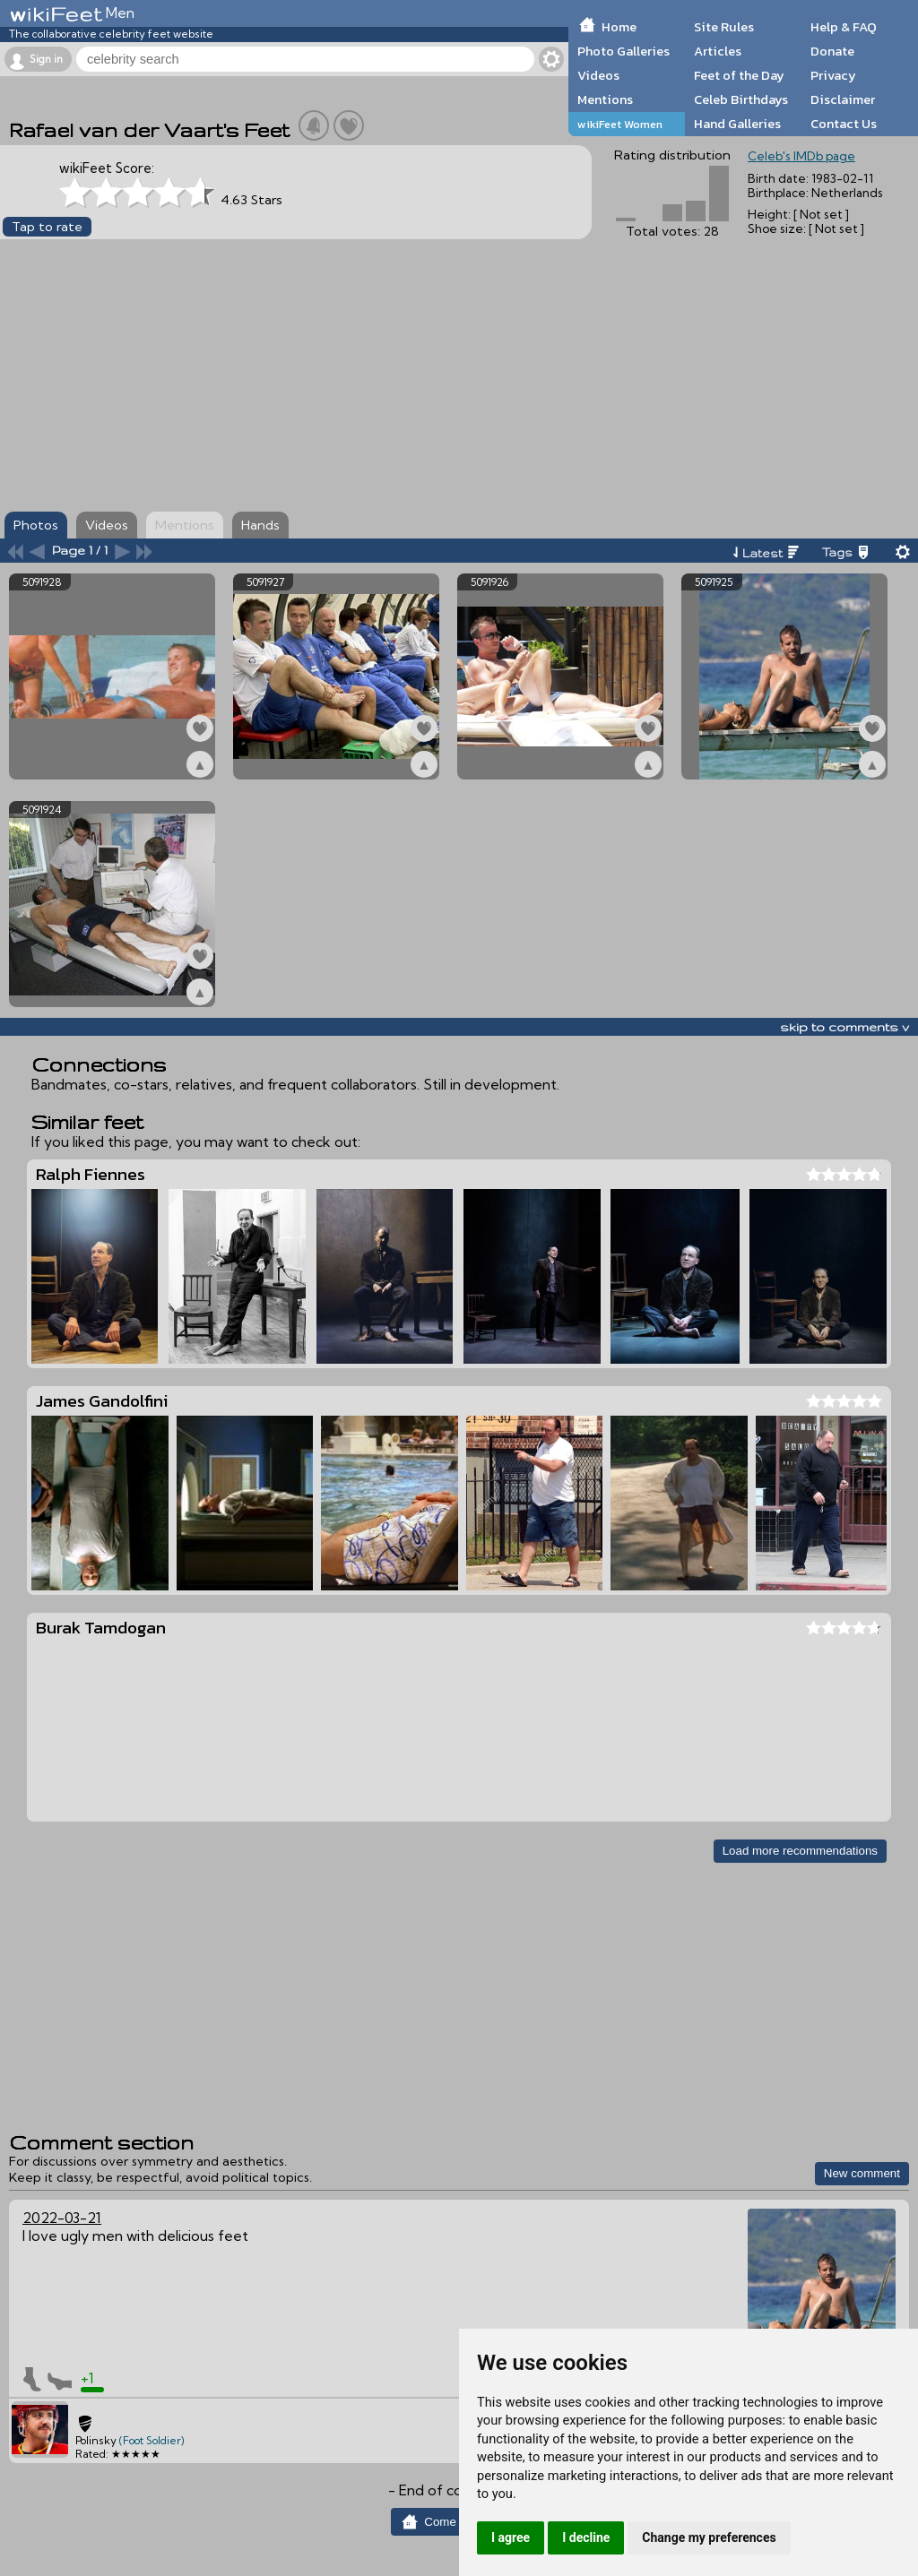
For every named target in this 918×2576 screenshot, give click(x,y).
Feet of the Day (739, 75)
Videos (598, 75)
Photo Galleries (623, 51)
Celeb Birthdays (741, 99)
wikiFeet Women (620, 124)
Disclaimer (842, 99)
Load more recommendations (800, 1850)
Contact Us (843, 124)
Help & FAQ (843, 27)
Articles (717, 51)
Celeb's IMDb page (801, 156)
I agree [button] (510, 2537)
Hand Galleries (737, 124)
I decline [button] (586, 2537)
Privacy (833, 75)
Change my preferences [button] (708, 2537)
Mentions (605, 99)
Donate (832, 51)
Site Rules (724, 27)
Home (619, 27)
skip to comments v (844, 1027)
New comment (862, 2173)
